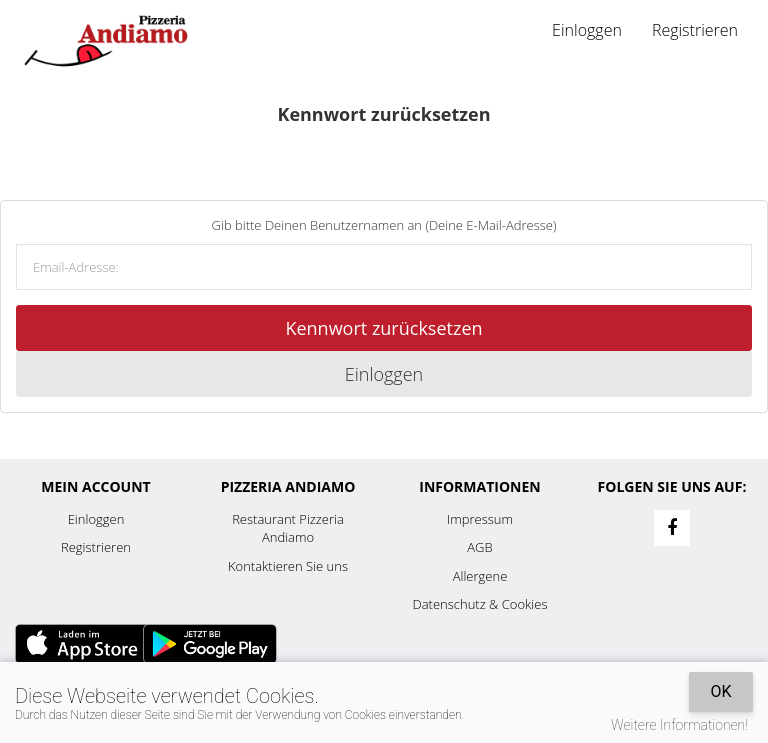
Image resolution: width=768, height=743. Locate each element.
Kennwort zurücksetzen (383, 328)
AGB (479, 547)
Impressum (480, 519)
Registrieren (695, 30)
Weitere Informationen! (679, 725)
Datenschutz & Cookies (480, 604)
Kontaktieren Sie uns (288, 566)
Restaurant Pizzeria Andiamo (288, 528)
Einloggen (587, 30)
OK (720, 691)
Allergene (480, 576)
